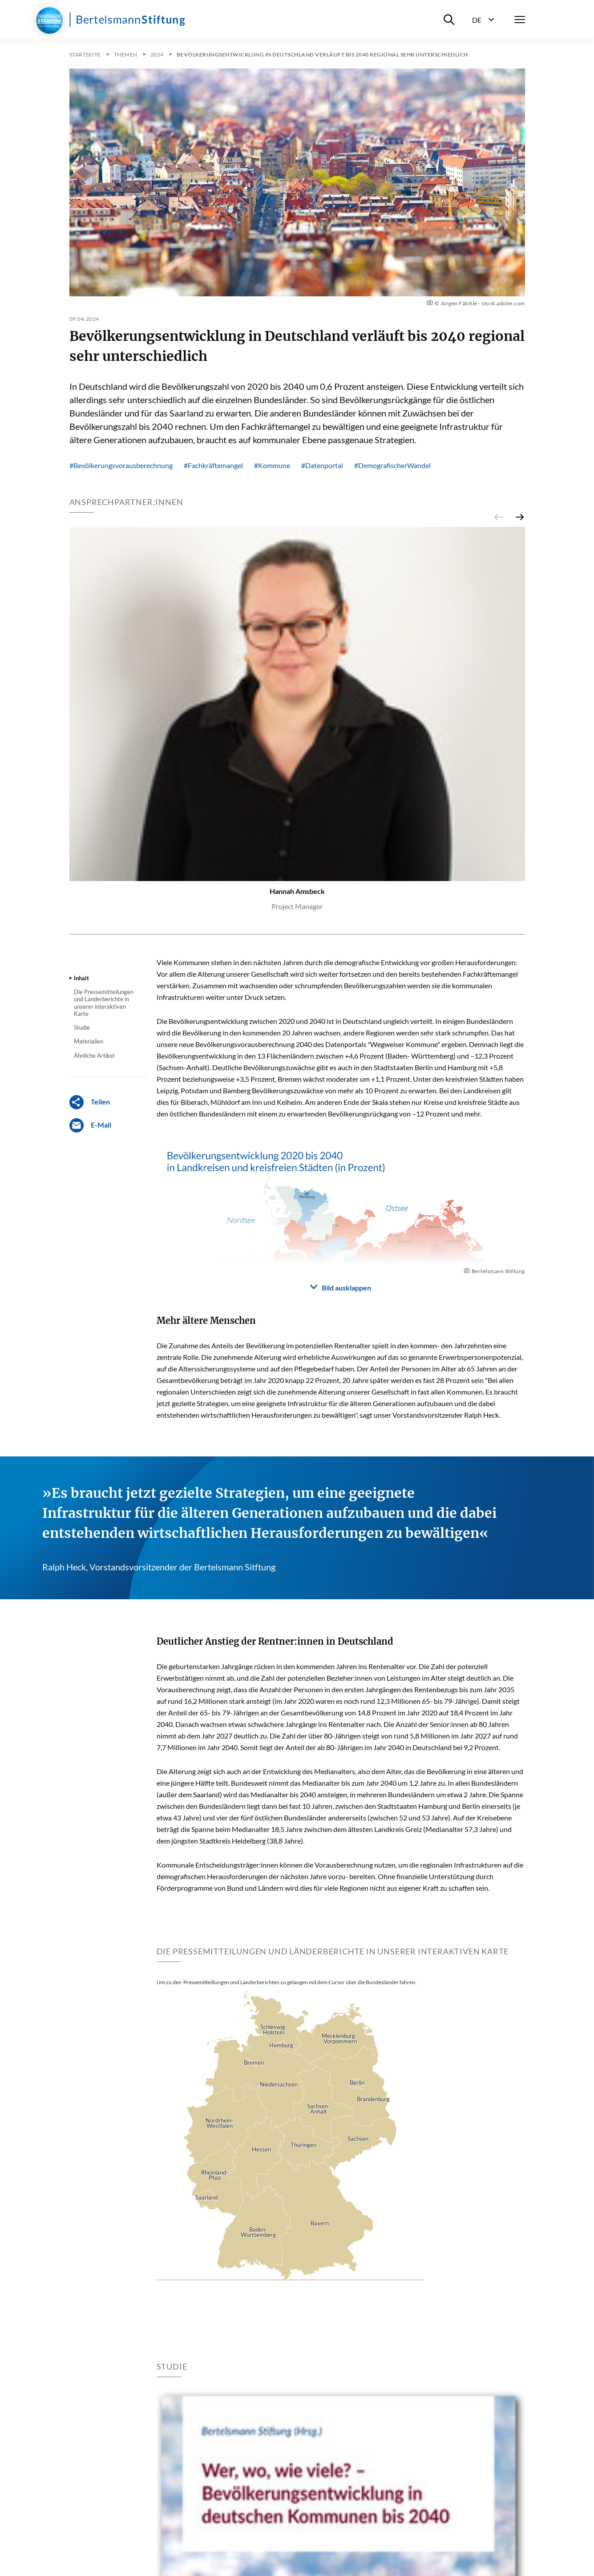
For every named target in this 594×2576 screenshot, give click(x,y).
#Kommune (272, 465)
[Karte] (290, 2142)
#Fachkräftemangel (213, 465)
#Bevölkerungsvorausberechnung (121, 465)
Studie (82, 1027)
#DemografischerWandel (392, 465)
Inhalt (81, 978)
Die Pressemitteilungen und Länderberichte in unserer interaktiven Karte (103, 1002)
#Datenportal (322, 465)
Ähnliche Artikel (94, 1055)
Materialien (88, 1041)
